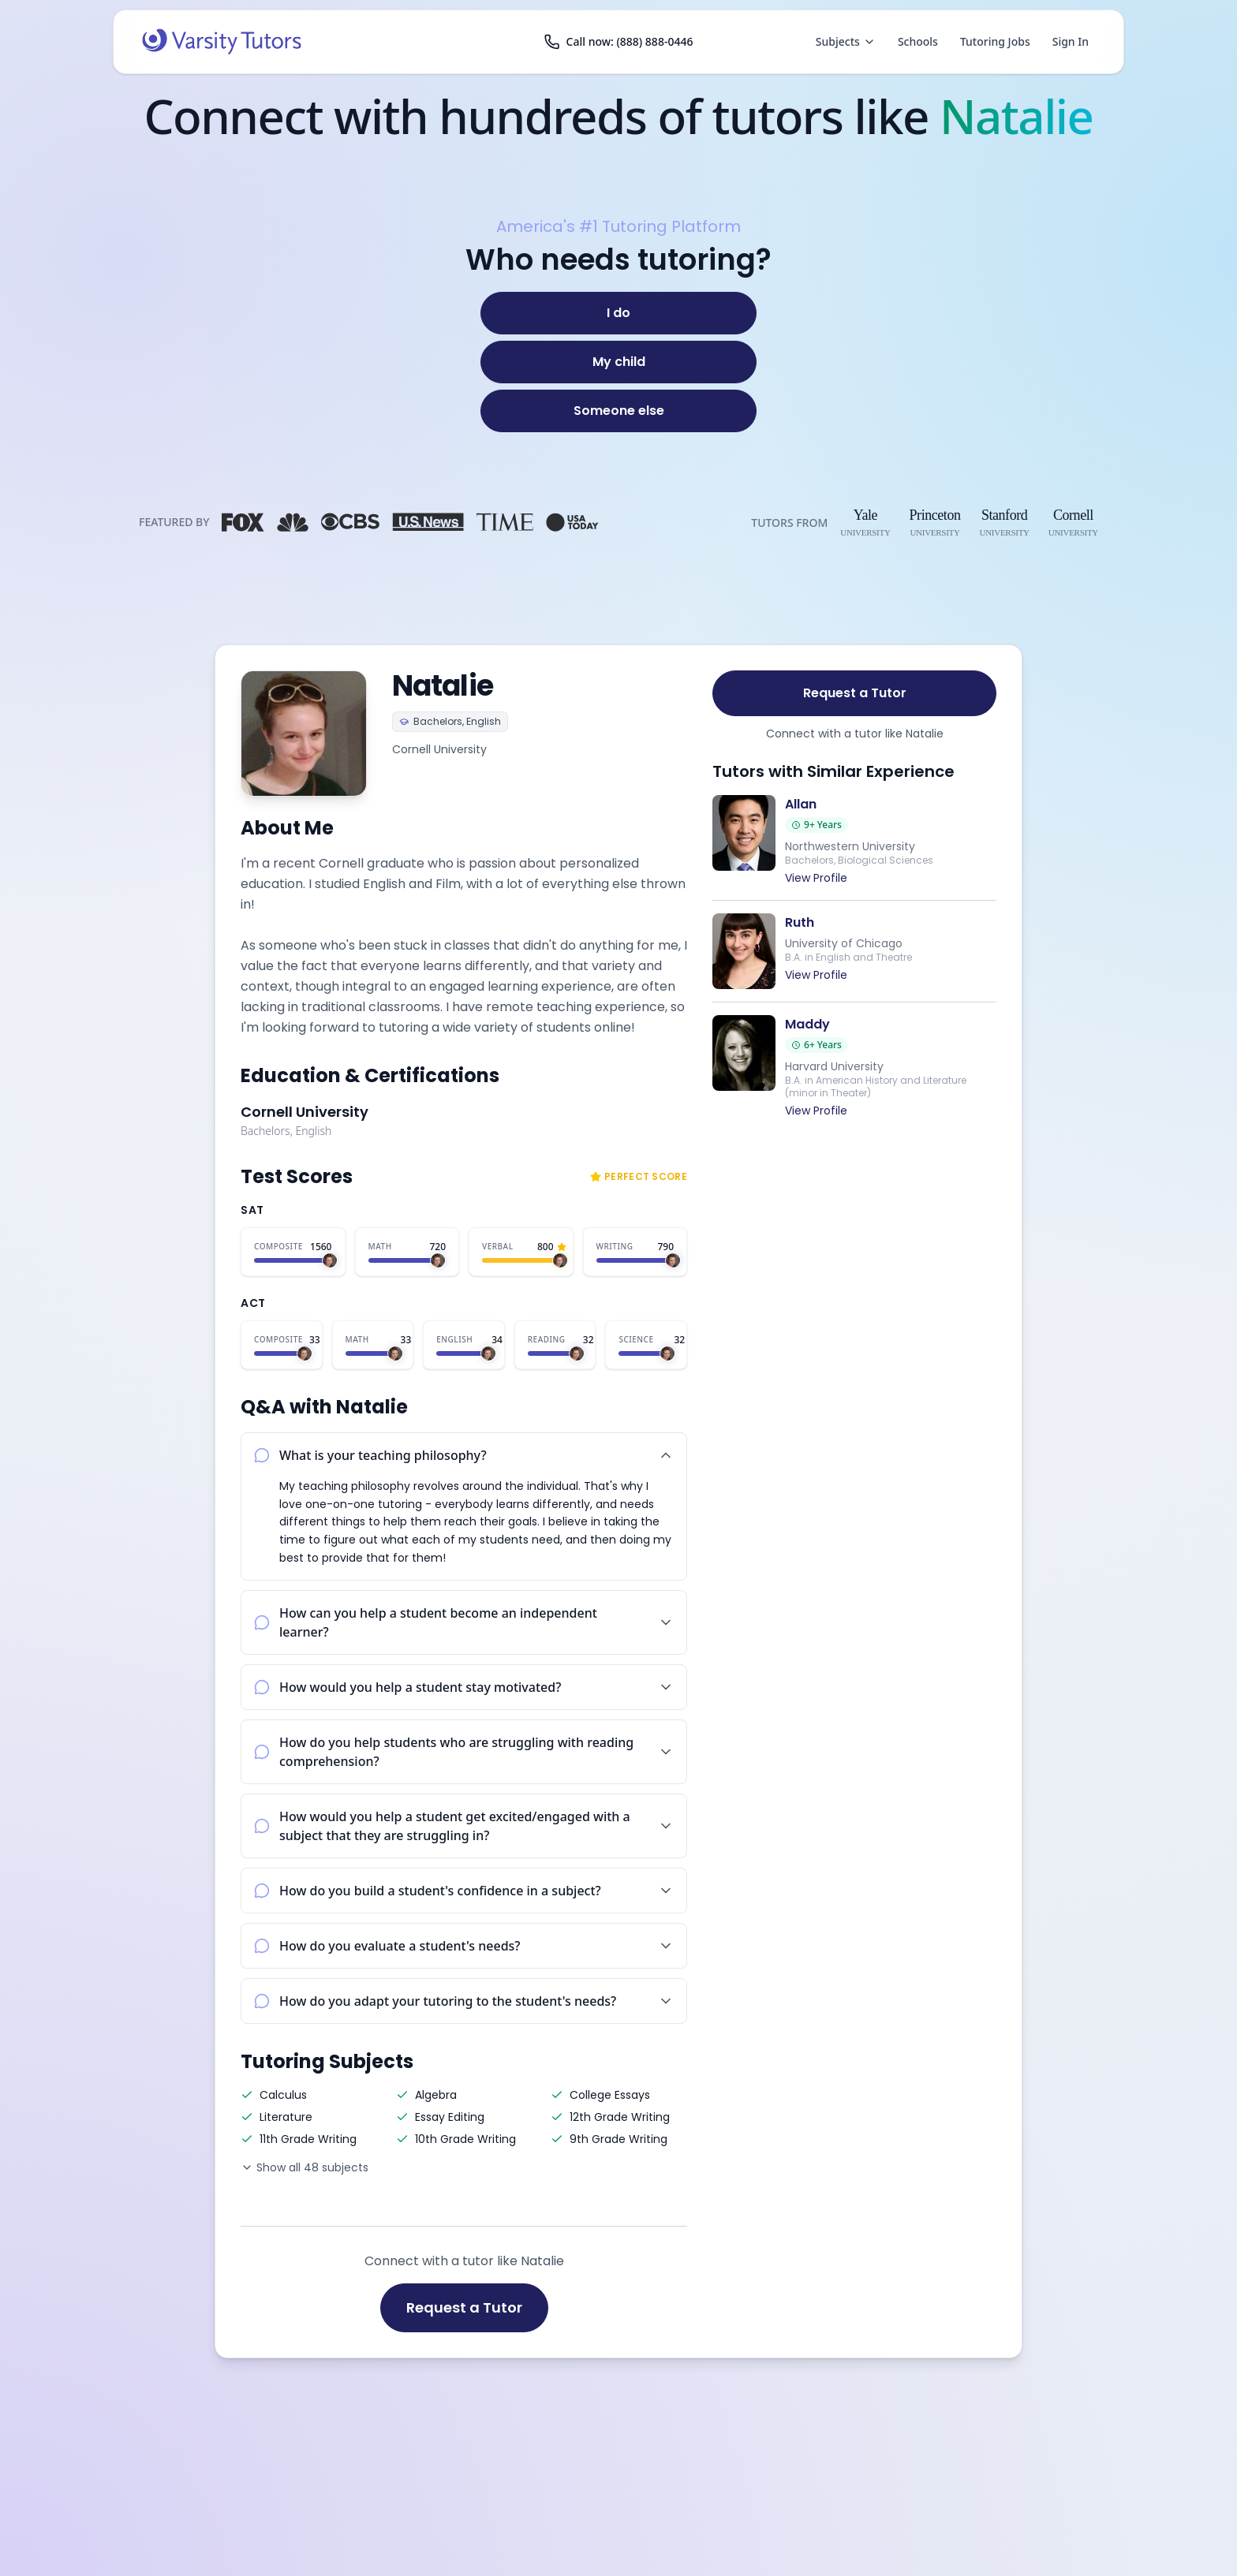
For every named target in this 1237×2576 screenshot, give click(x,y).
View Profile (816, 878)
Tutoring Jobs (995, 41)
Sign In (1070, 41)
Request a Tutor (464, 2307)
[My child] (618, 362)
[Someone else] (618, 411)
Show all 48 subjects (304, 2167)
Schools (918, 41)
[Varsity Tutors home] (222, 41)
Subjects (846, 41)
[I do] (618, 313)
